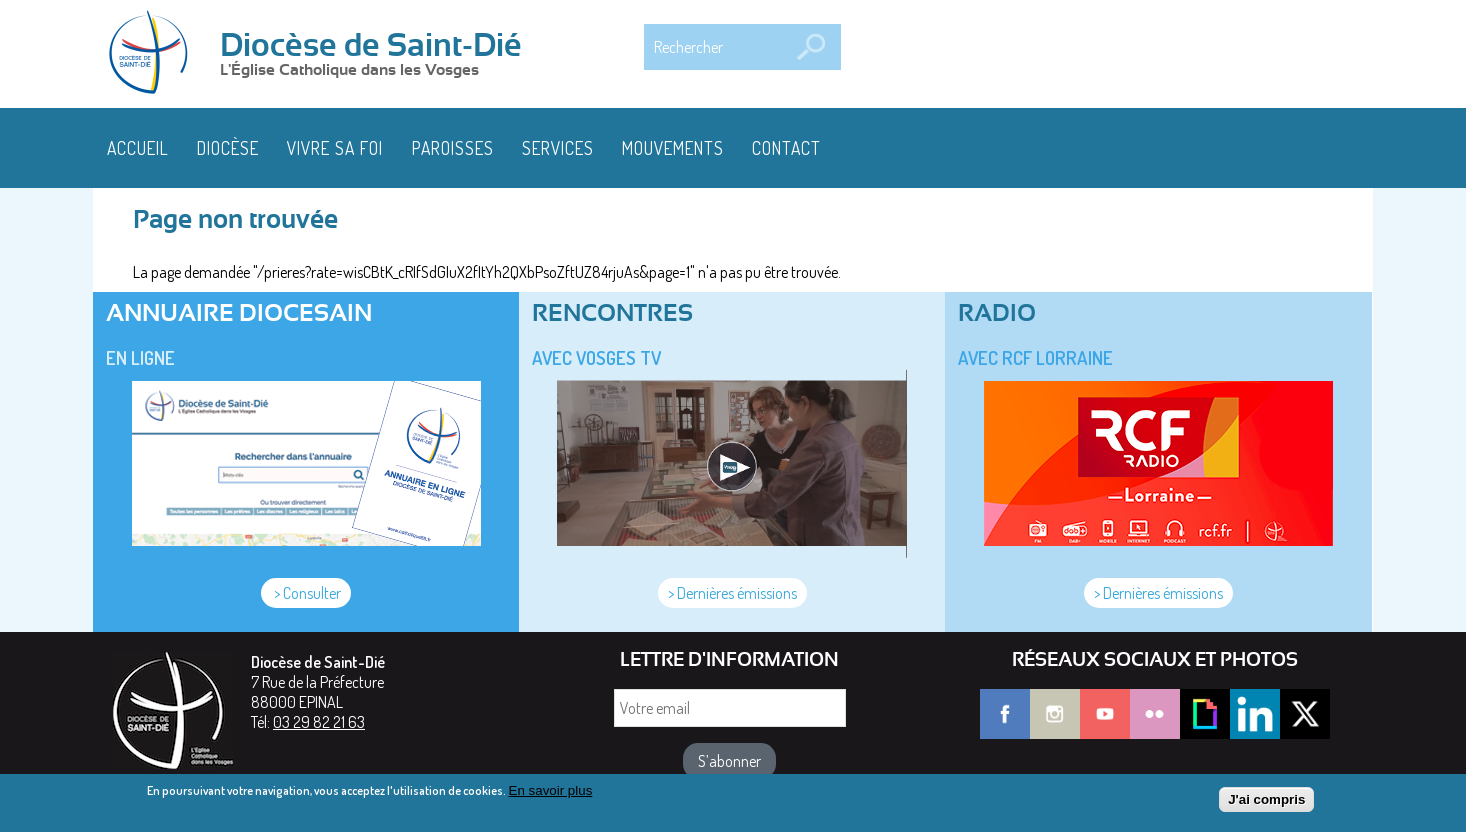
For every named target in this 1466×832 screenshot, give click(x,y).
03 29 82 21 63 (319, 722)
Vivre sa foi (335, 148)
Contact (786, 148)
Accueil (138, 148)
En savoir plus (551, 795)
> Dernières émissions (732, 593)
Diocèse (228, 148)
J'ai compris (1266, 804)
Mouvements (673, 148)
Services (558, 148)
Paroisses (453, 148)
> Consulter (306, 593)
